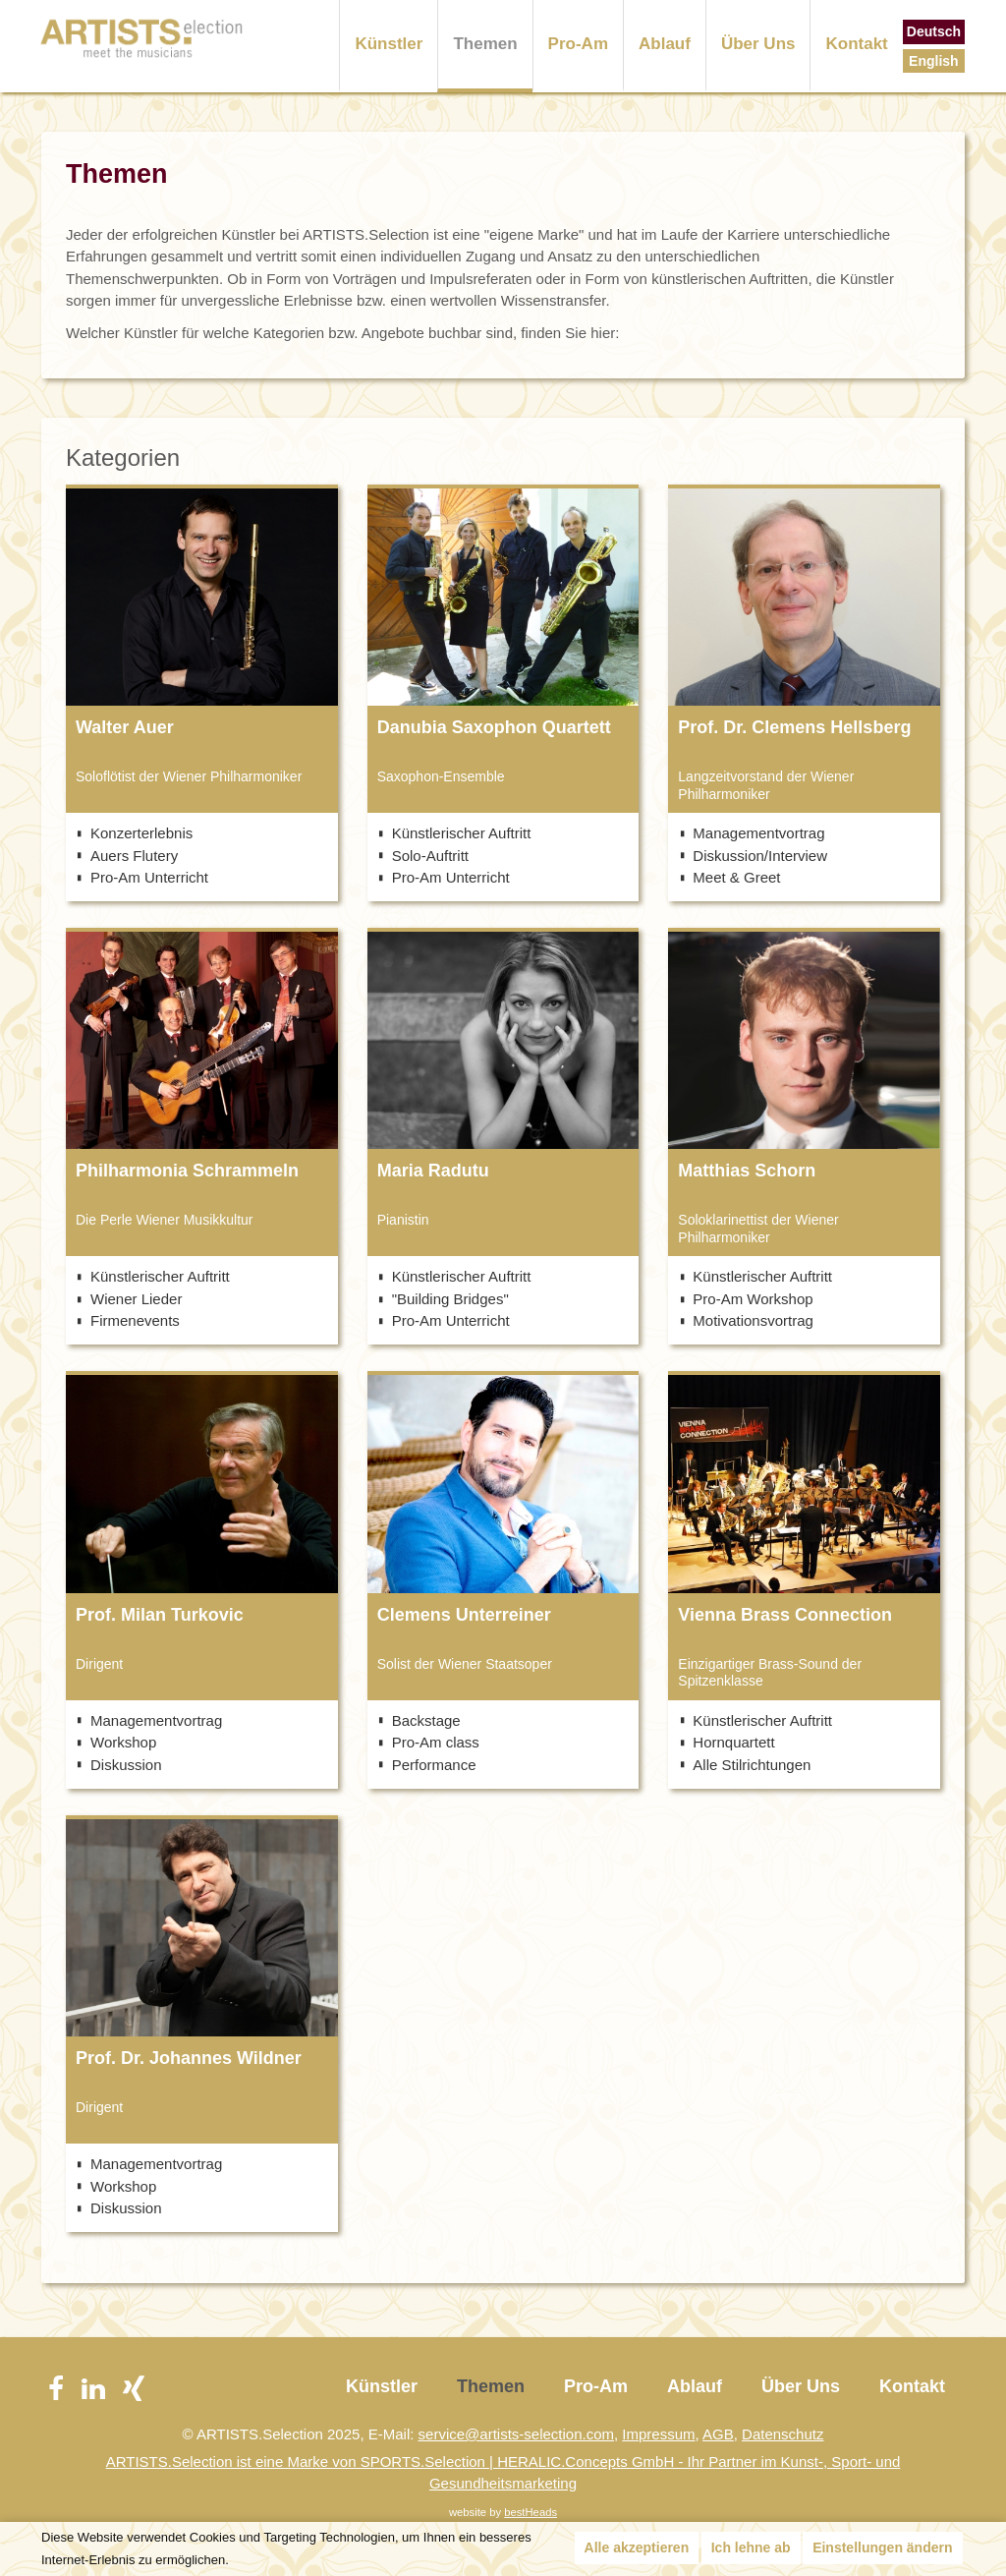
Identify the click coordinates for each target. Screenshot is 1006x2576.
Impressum (658, 2434)
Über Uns (758, 43)
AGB (718, 2434)
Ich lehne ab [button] (751, 2547)
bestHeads (530, 2512)
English (934, 61)
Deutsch (934, 31)
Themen (485, 43)
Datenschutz (782, 2434)
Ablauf (665, 43)
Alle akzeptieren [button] (637, 2547)
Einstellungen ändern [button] (882, 2547)
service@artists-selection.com (516, 2434)
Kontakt (856, 43)
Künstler (388, 43)
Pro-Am (578, 43)
